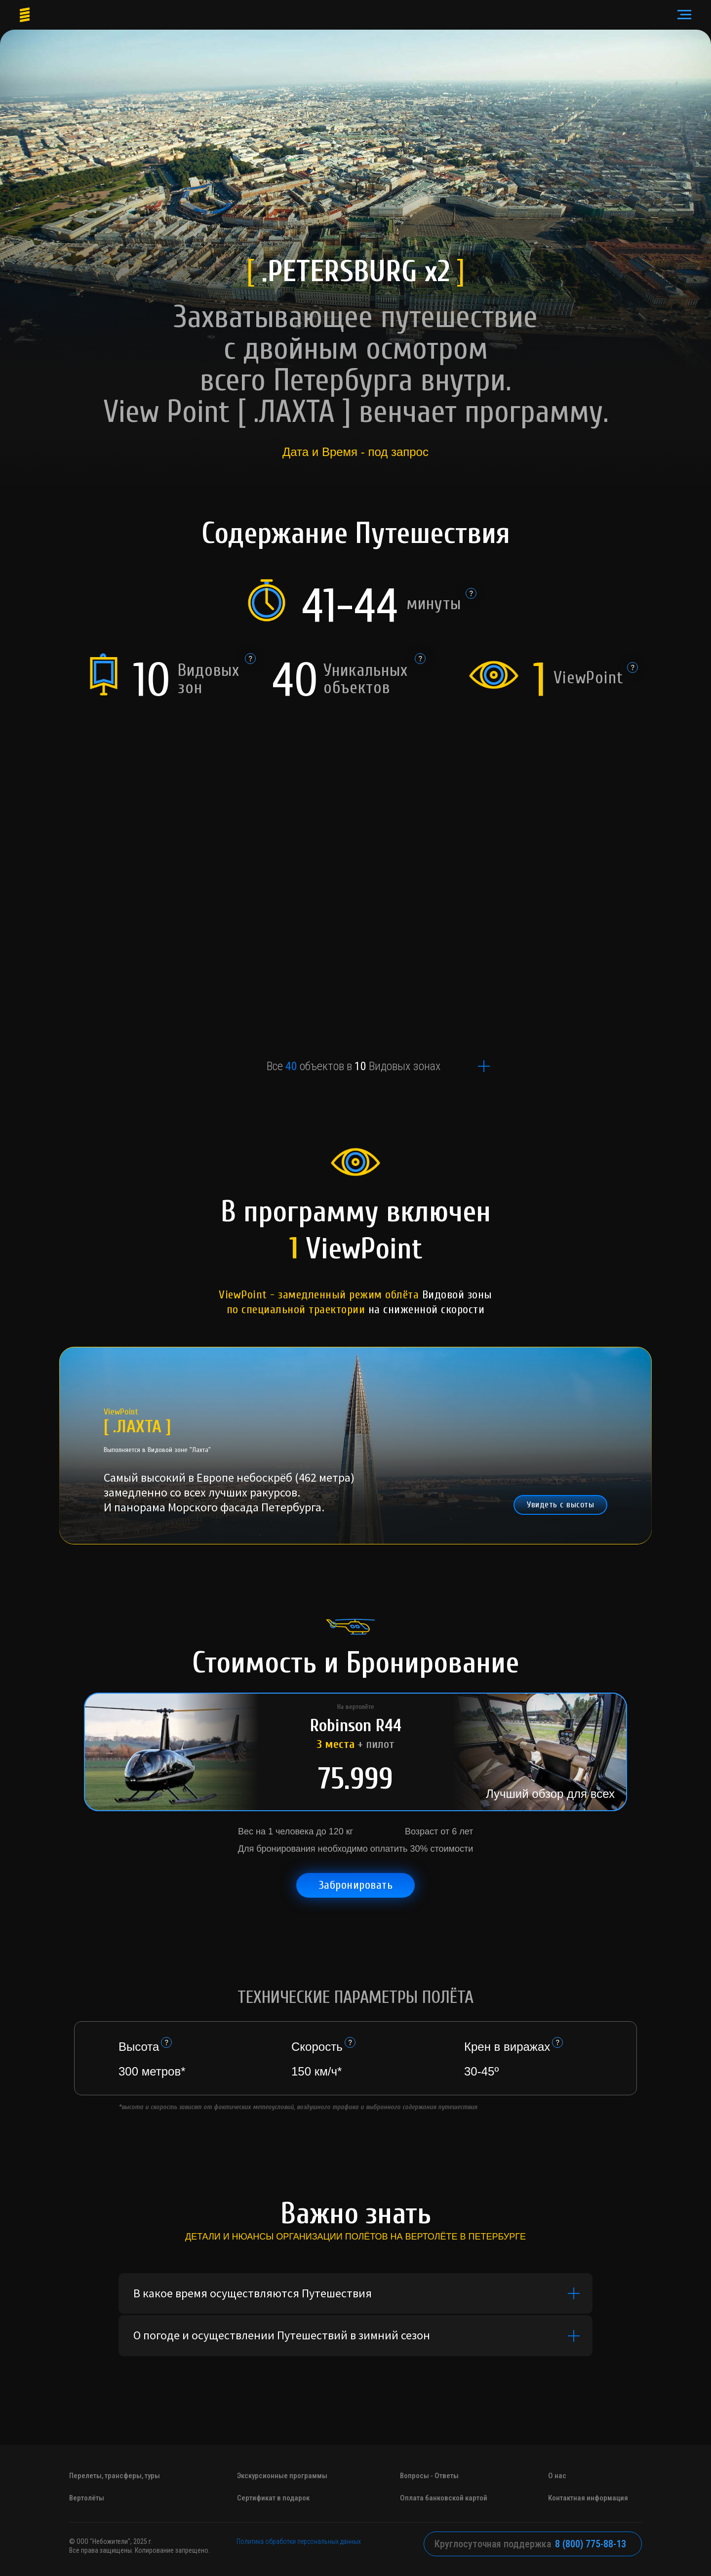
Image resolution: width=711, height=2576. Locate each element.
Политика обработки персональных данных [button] (299, 2541)
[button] (560, 1505)
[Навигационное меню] (684, 15)
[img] (355, 1164)
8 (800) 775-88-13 (590, 2544)
